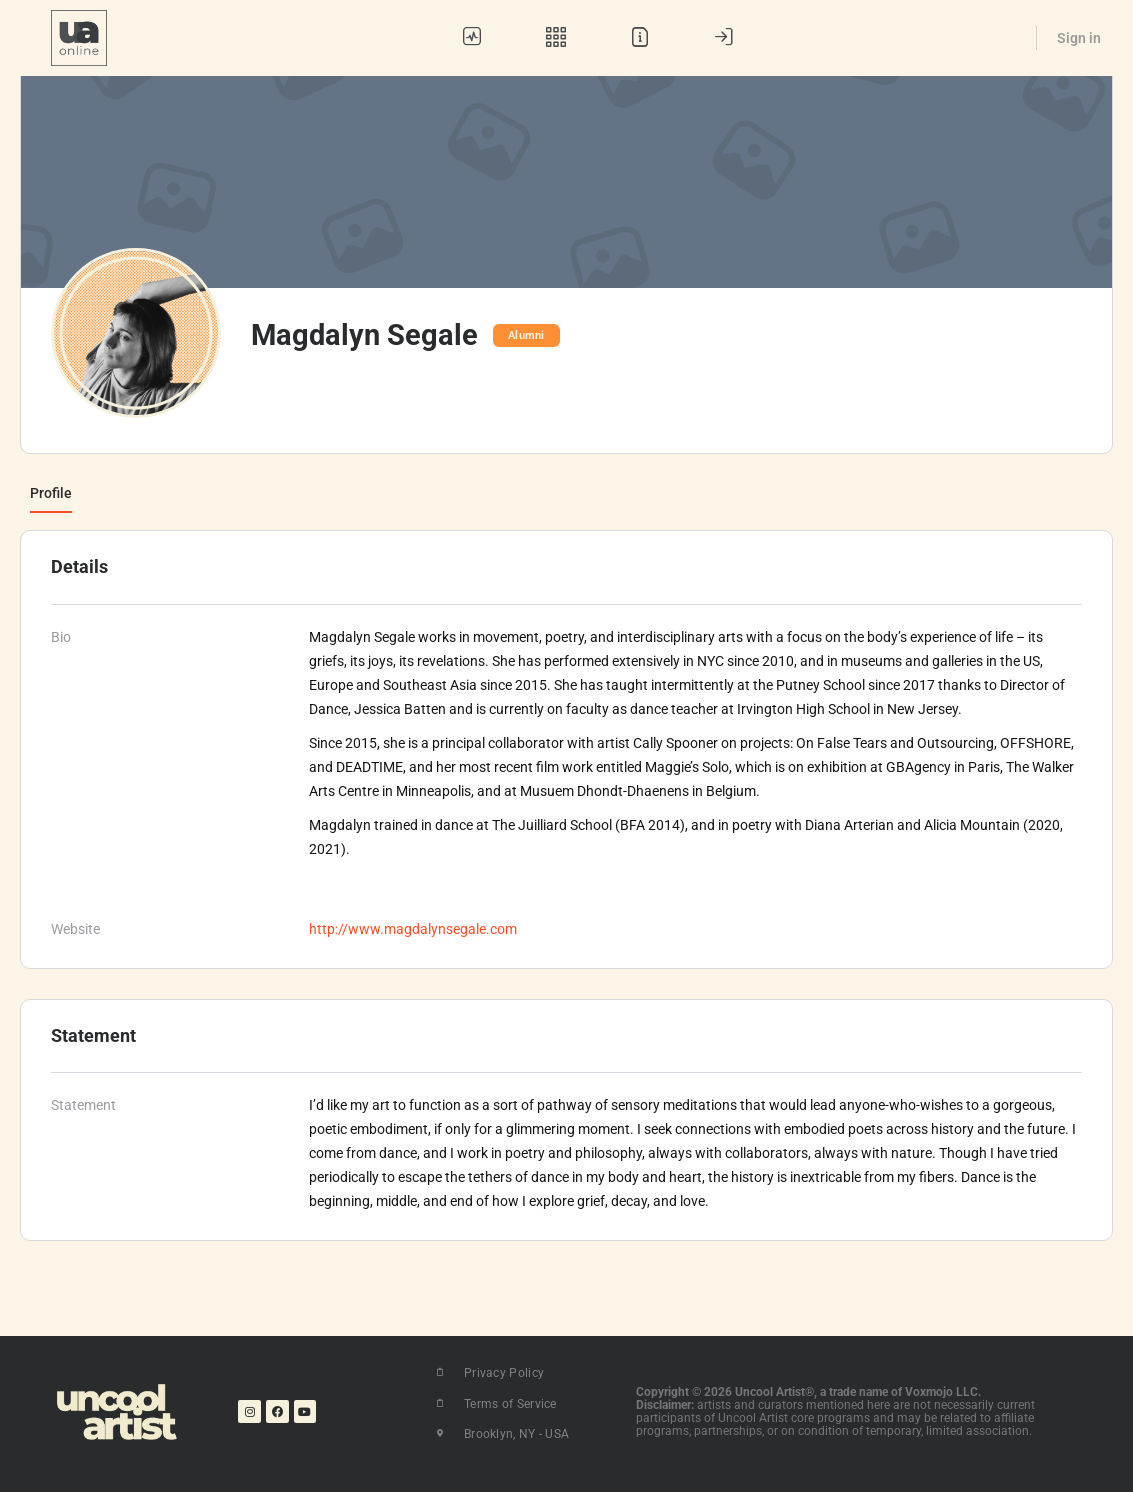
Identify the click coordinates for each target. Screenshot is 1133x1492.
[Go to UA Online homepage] (79, 36)
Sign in (1079, 38)
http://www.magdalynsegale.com (413, 929)
